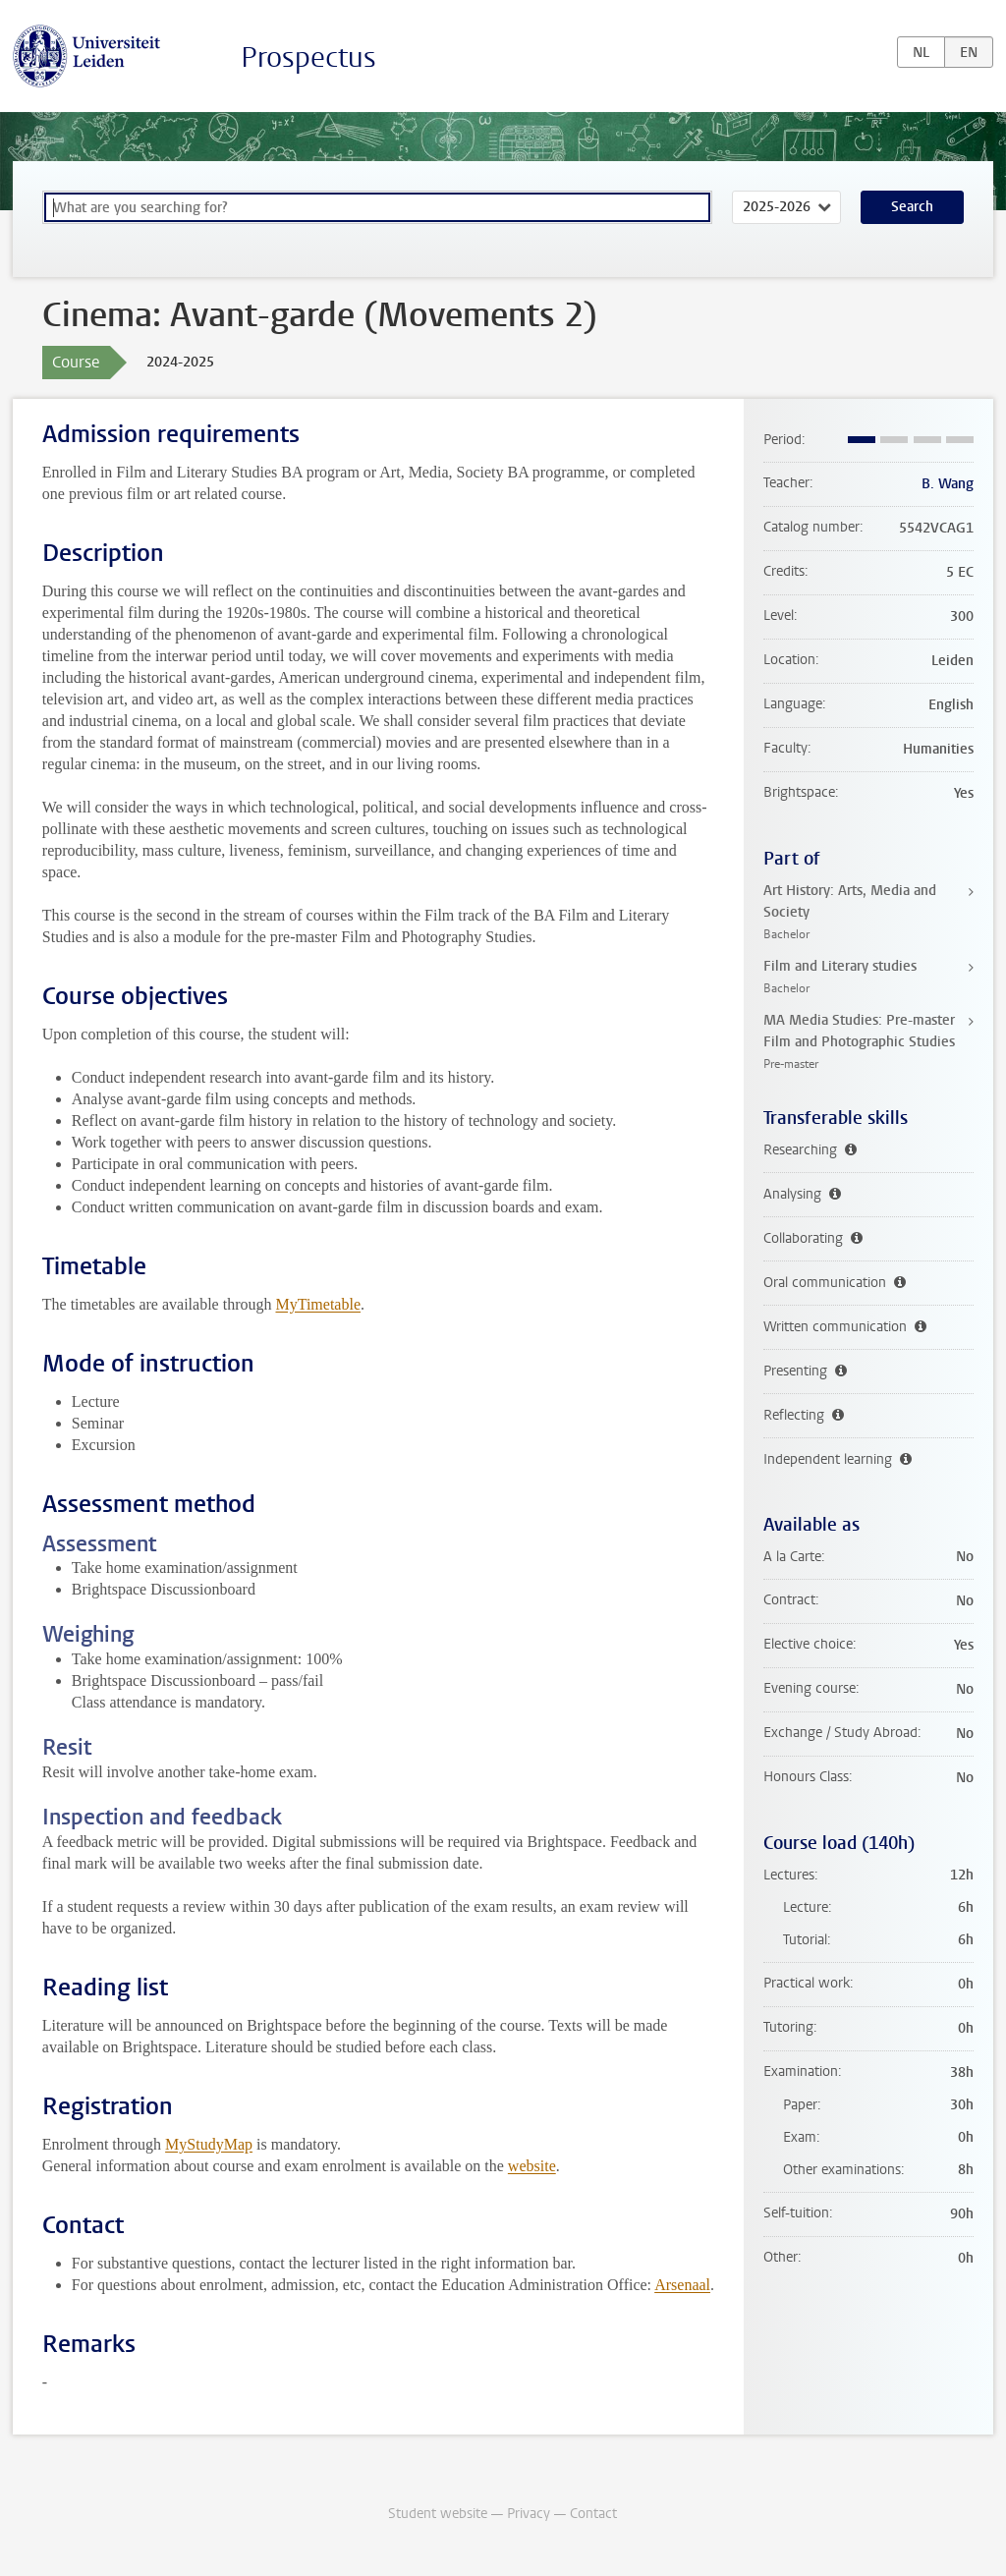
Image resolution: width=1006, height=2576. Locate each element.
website (532, 2165)
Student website (437, 2513)
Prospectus (308, 57)
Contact (593, 2513)
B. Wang (948, 484)
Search (912, 206)
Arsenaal (682, 2284)
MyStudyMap (208, 2144)
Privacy (528, 2513)
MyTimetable (318, 1304)
